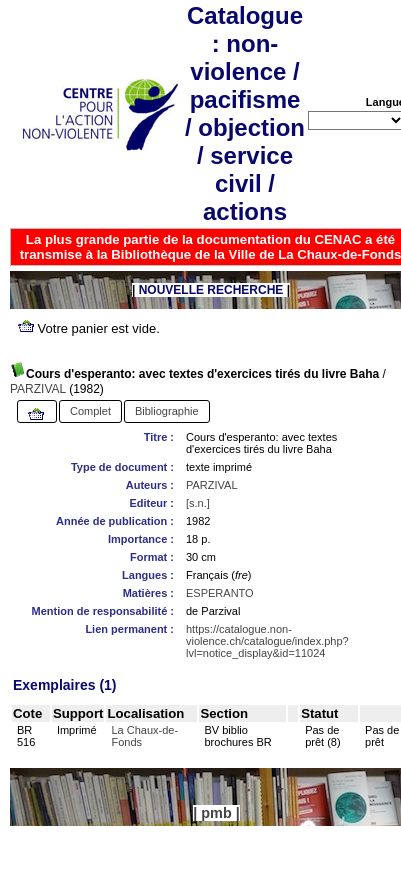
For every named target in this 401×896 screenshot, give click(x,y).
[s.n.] (198, 503)
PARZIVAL (38, 389)
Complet (90, 411)
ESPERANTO (220, 593)
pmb (216, 813)
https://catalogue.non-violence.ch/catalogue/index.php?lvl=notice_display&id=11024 (267, 641)
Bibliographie (167, 411)
